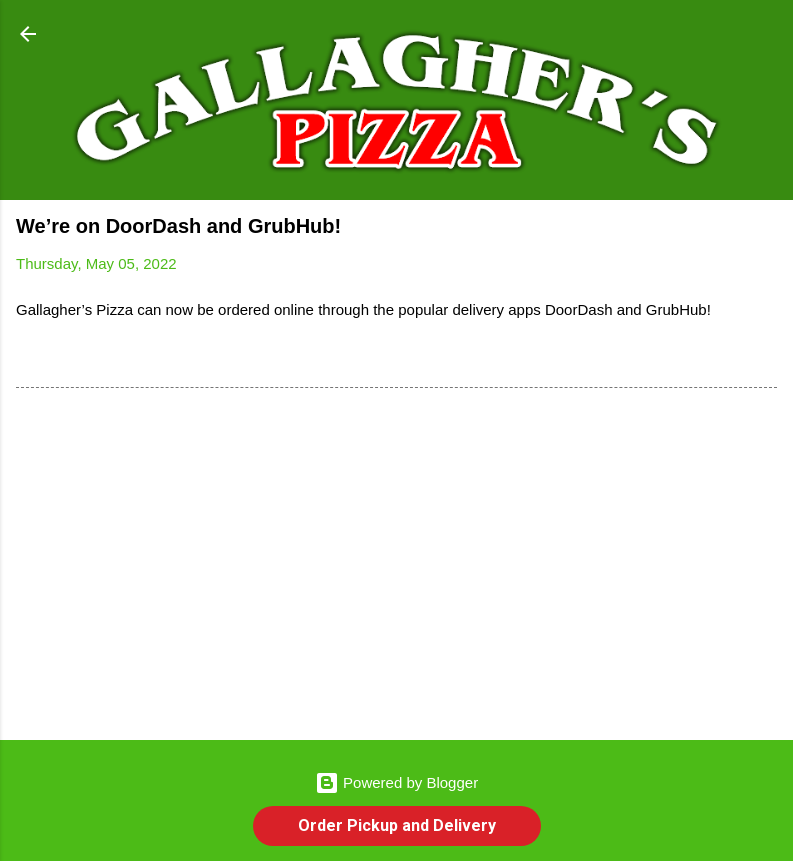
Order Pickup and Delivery (397, 825)
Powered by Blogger (396, 782)
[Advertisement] (396, 568)
